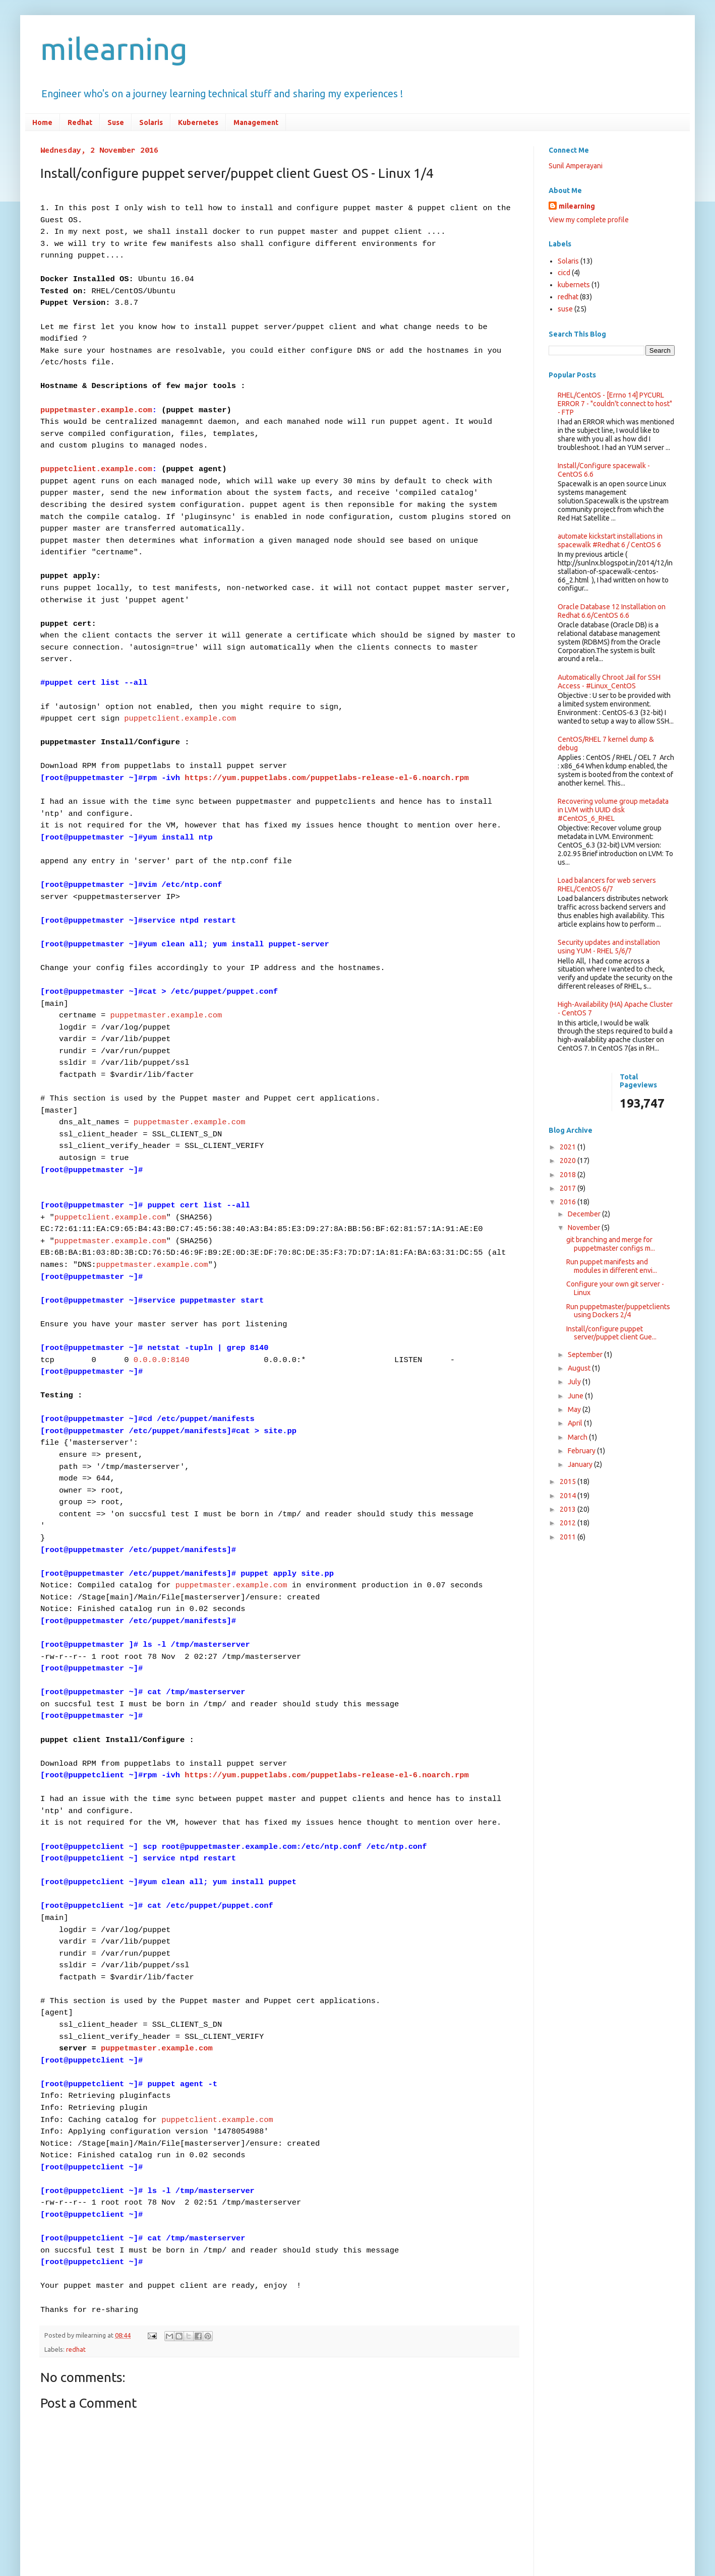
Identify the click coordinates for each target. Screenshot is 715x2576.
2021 (568, 1147)
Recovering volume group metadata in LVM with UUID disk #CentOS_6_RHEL (613, 809)
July (575, 1382)
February (582, 1451)
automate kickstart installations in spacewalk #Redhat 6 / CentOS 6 (610, 540)
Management (255, 122)
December (585, 1214)
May (575, 1409)
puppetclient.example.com (96, 445)
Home (42, 122)
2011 (568, 1537)
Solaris (151, 122)
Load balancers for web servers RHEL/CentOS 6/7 (607, 884)
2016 (568, 1202)
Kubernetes (198, 122)
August (580, 1368)
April (576, 1423)
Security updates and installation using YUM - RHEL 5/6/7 (609, 946)
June (576, 1396)
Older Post (499, 2458)
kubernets (574, 285)
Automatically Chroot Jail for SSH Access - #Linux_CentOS (609, 681)
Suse (115, 122)
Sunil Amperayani (576, 166)
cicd (564, 273)
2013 (568, 1509)
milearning (114, 49)
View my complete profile (589, 220)
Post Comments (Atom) (118, 2475)
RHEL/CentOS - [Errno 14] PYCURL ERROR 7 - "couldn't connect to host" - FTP (615, 403)
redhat (76, 2168)
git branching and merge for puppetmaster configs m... (610, 1244)
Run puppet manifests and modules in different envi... (611, 1266)
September (586, 1354)
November (585, 1227)
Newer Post (61, 2458)
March (578, 1437)
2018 (568, 1175)
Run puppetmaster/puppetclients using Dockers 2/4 (618, 1311)
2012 (568, 1523)
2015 (568, 1481)
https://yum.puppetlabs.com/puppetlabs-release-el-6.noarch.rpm (326, 728)
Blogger (411, 2530)
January (581, 1464)
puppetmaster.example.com (96, 391)
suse (565, 309)
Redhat (80, 122)
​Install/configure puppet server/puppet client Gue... (611, 1333)
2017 (568, 1188)
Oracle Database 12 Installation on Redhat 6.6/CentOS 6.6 (612, 611)
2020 (568, 1160)
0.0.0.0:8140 (162, 1260)
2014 (568, 1496)
